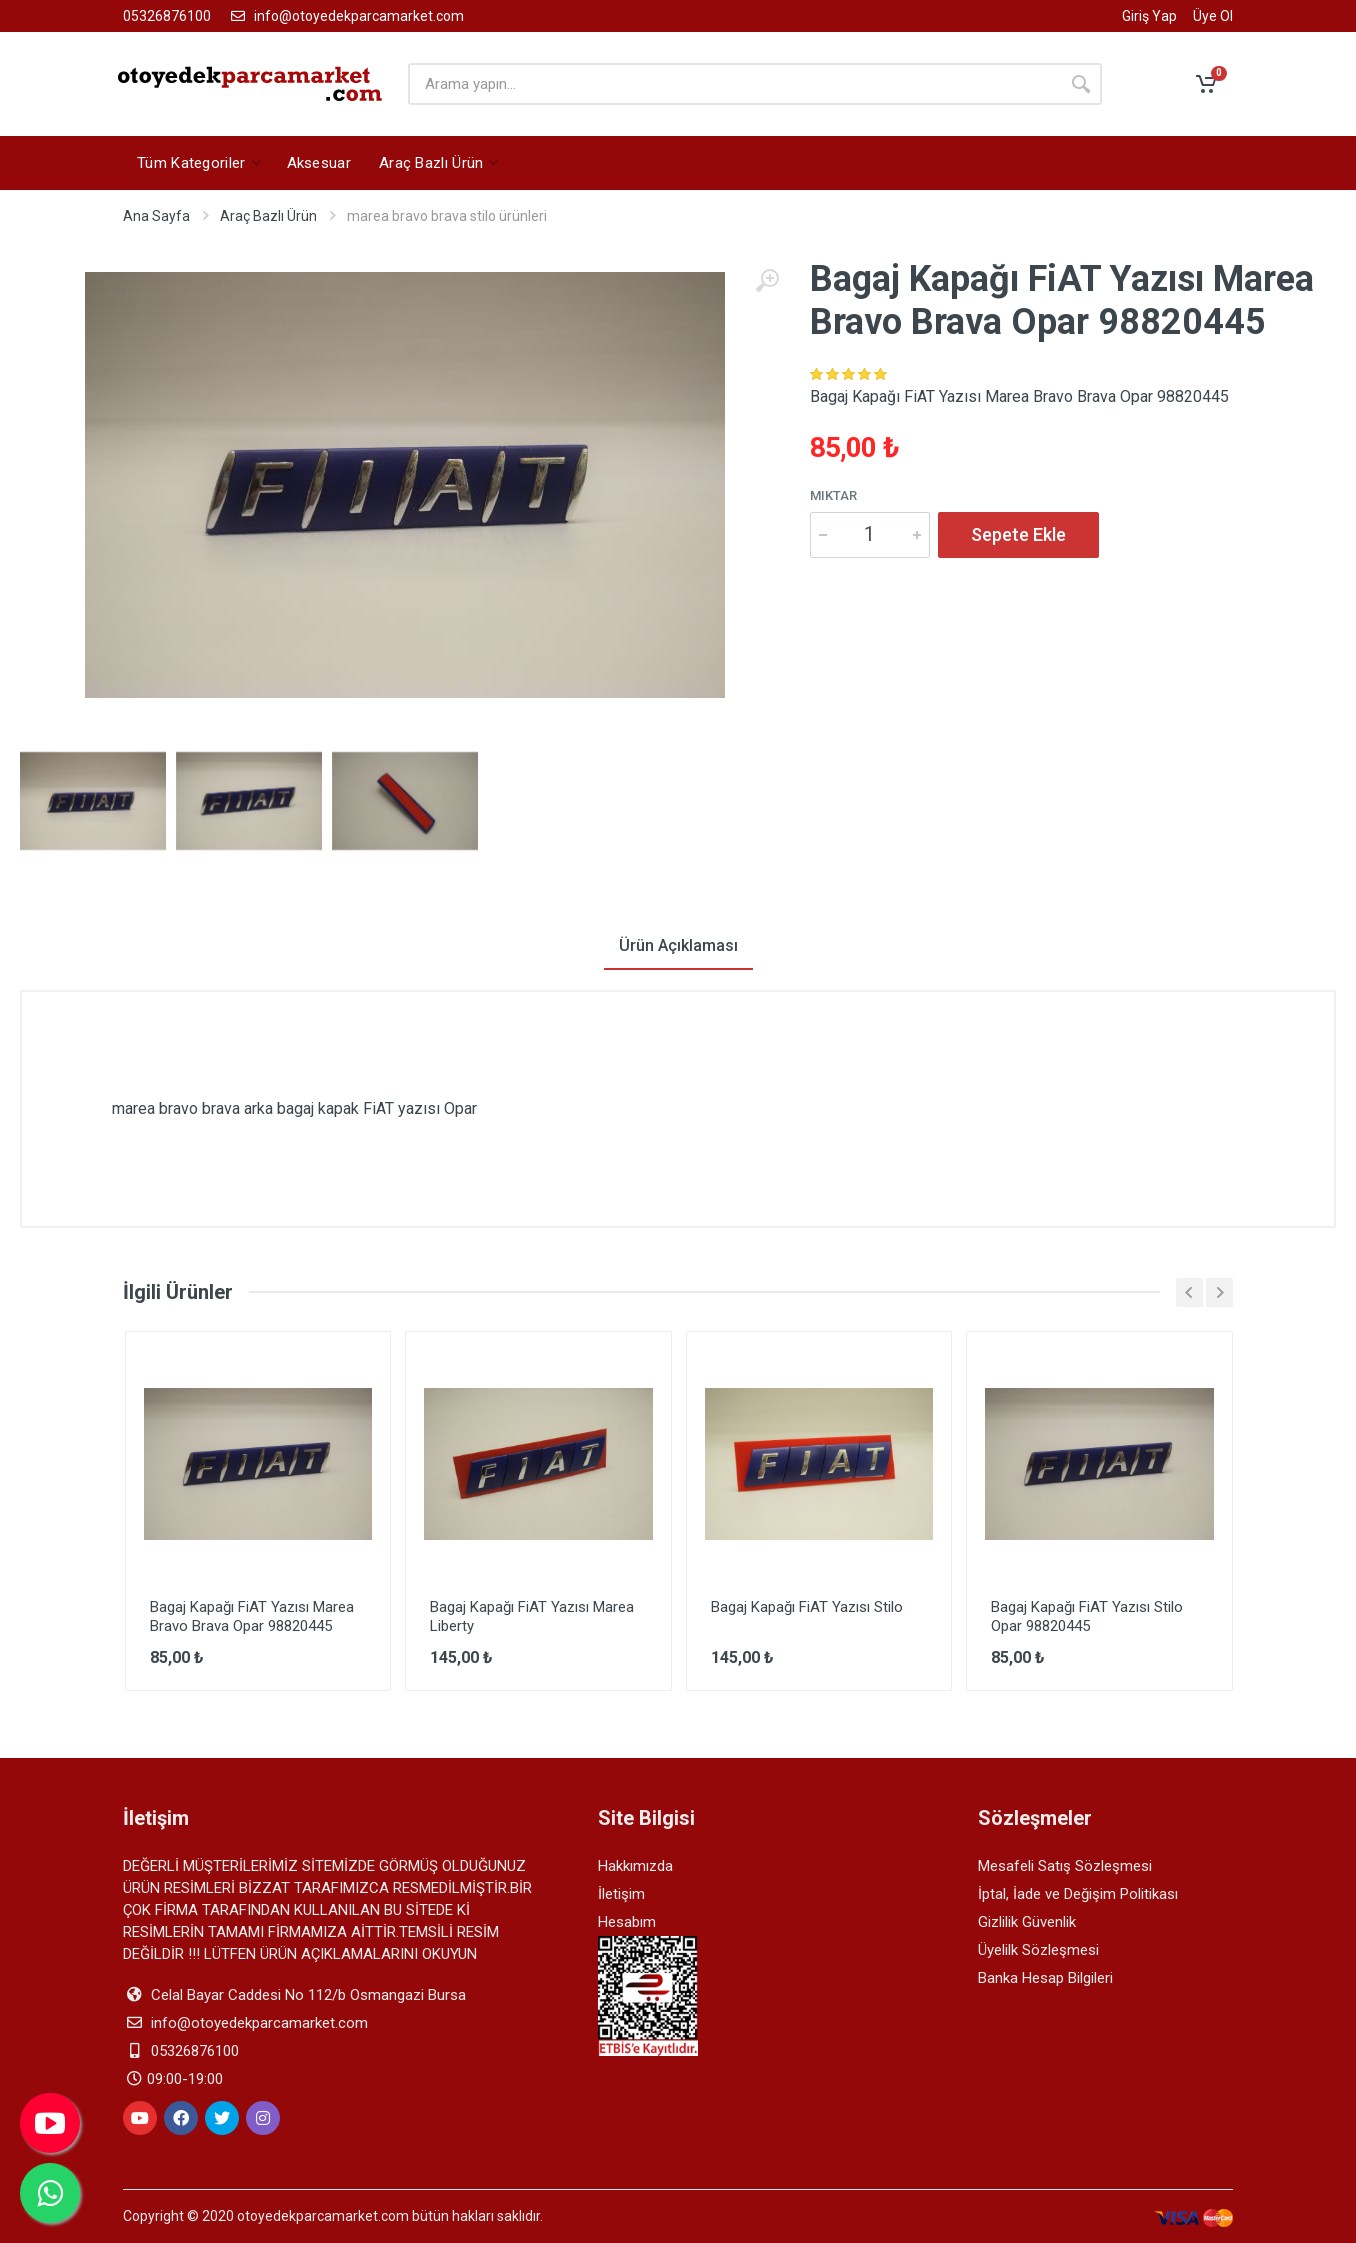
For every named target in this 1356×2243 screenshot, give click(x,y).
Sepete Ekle (1018, 534)
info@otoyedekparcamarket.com (345, 16)
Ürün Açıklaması (678, 945)
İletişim (621, 1894)
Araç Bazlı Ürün (268, 216)
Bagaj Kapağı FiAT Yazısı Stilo (807, 1607)
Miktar (833, 495)
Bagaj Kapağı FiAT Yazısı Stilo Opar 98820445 (1087, 1616)
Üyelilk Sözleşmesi (1038, 1950)
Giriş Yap (1149, 16)
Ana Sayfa (156, 216)
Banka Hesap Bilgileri (1045, 1978)
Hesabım (627, 1922)
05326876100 (167, 16)
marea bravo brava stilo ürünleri (447, 216)
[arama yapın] (734, 84)
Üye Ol (1213, 16)
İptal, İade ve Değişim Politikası (1078, 1894)
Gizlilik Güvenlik (1027, 1922)
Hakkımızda (635, 1866)
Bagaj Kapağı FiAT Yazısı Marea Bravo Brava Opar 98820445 (252, 1616)
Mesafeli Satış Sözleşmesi (1065, 1866)
